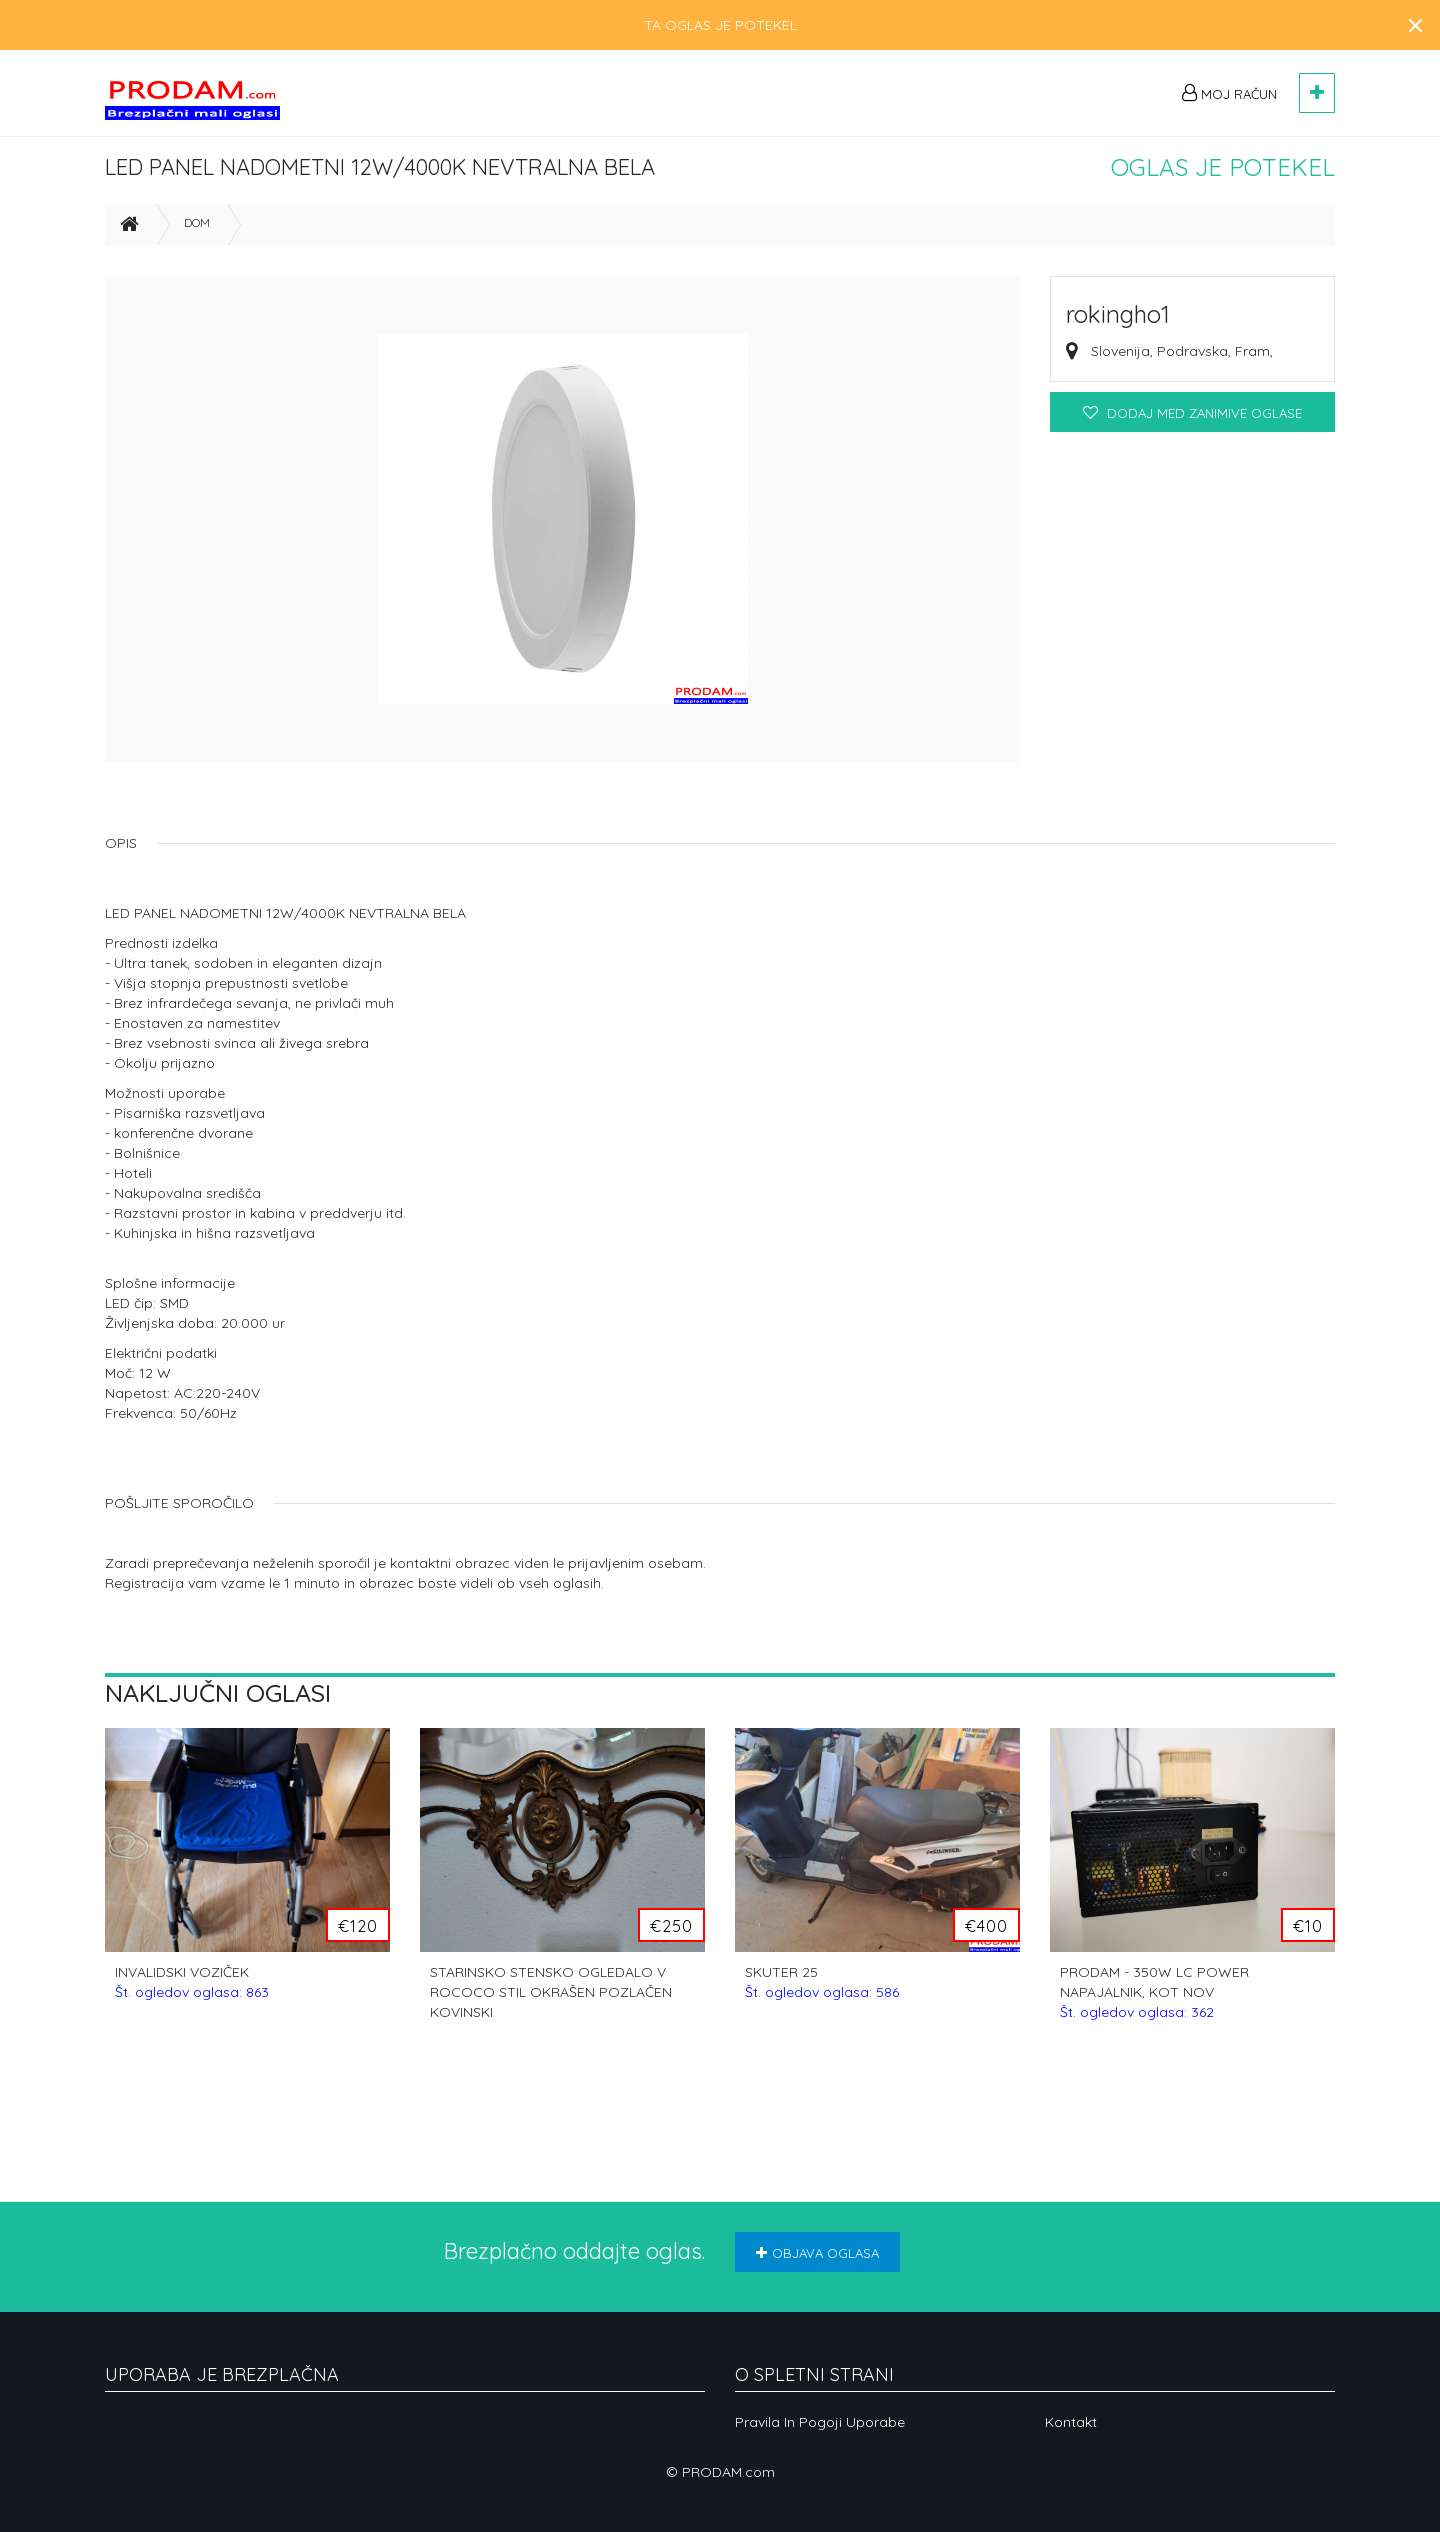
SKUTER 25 (822, 1991)
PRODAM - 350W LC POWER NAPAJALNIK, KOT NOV (1154, 2001)
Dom (197, 231)
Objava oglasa (817, 2253)
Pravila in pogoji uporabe (820, 2422)
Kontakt (1071, 2422)
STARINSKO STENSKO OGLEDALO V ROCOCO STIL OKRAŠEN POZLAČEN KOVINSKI (551, 2001)
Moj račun (1229, 93)
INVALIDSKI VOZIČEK (192, 1991)
